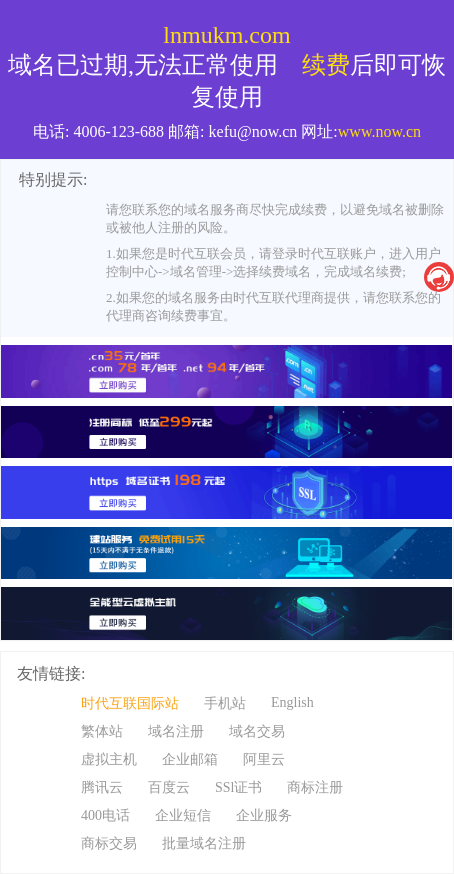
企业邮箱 (190, 759)
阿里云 (264, 759)
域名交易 (257, 731)
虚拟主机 (109, 759)
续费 (326, 65)
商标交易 (109, 843)
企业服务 (264, 815)
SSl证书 (238, 787)
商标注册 (315, 787)
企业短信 (183, 815)
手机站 (225, 703)
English (292, 702)
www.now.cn (379, 131)
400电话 (105, 815)
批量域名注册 (204, 843)
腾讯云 (102, 787)
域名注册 (176, 731)
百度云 (169, 787)
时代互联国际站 (130, 703)
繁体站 (102, 731)
